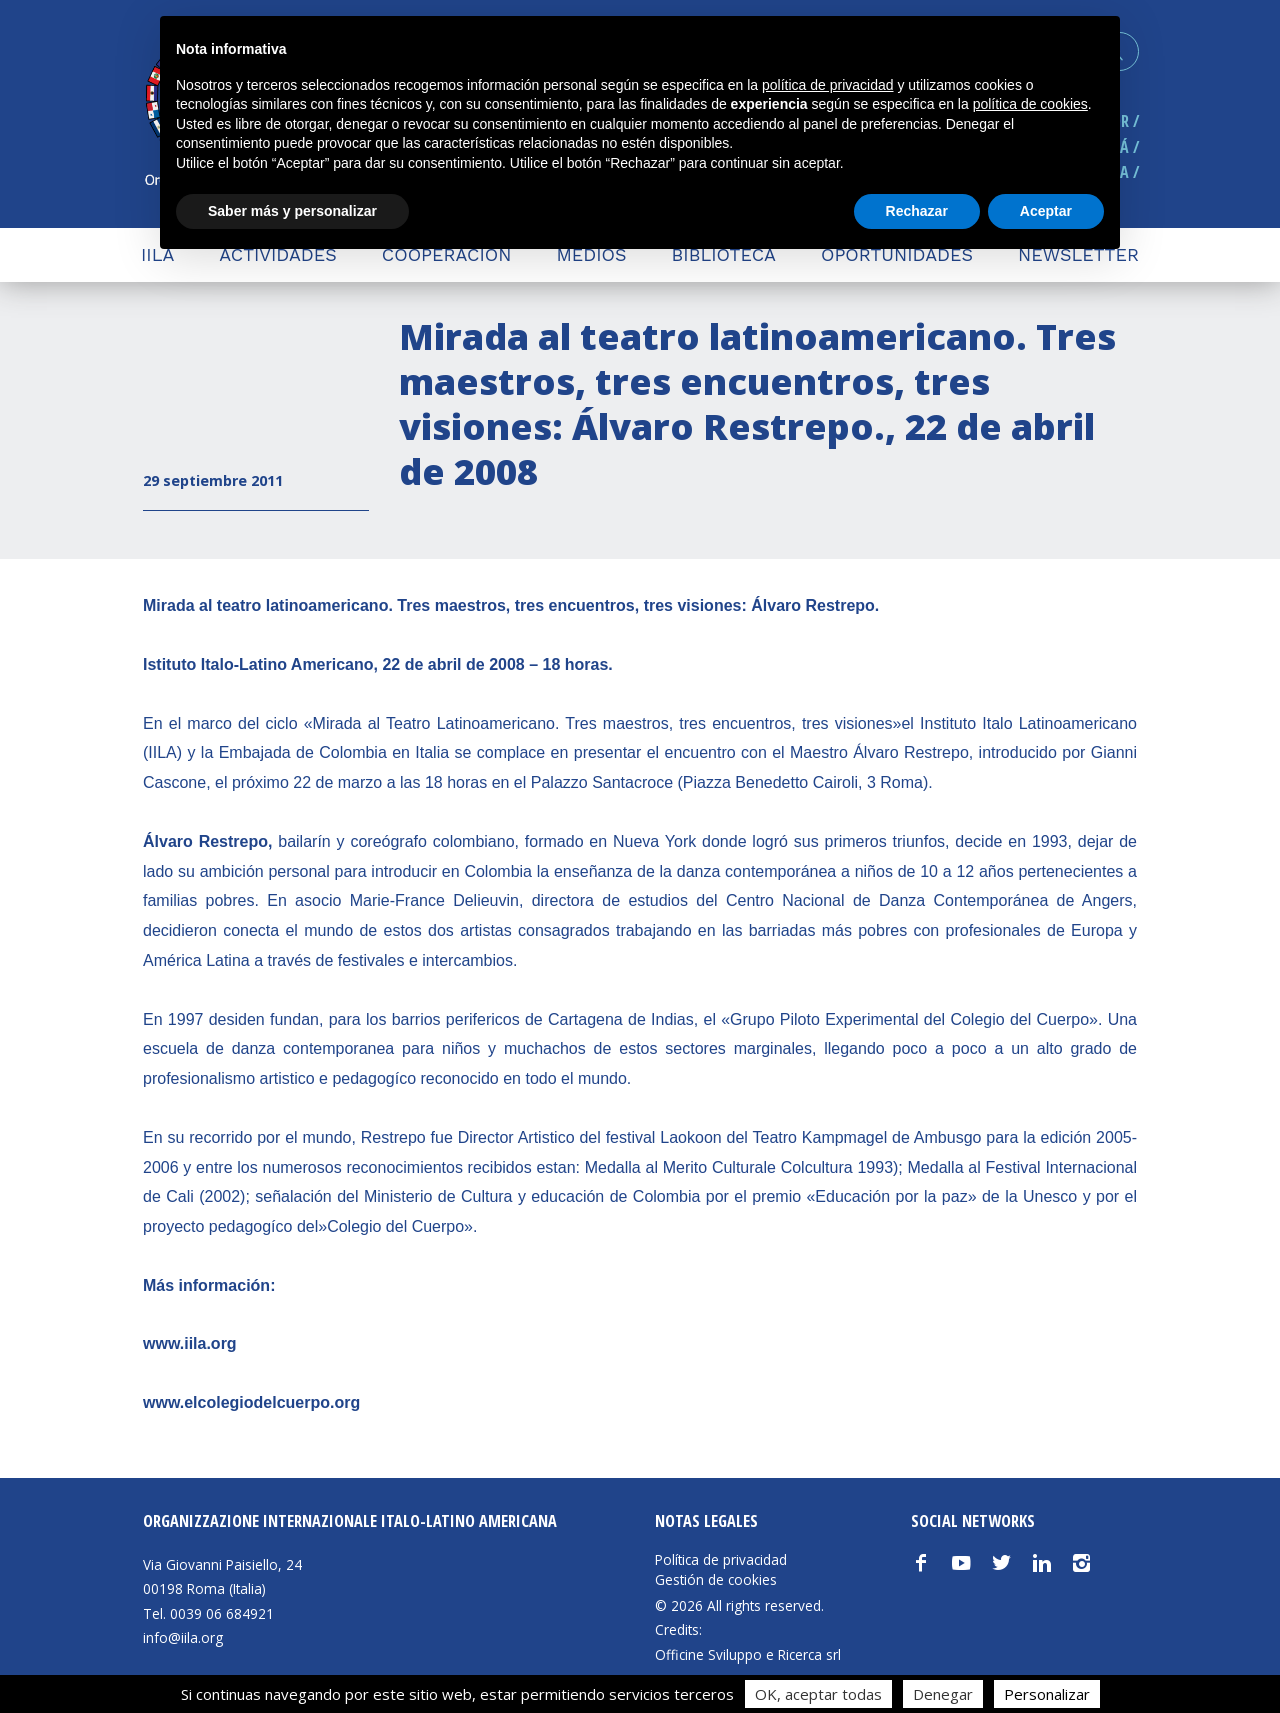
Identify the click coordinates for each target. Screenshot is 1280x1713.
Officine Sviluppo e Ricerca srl (748, 1654)
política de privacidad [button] (828, 85)
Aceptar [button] (1046, 211)
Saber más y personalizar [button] (292, 211)
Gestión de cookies (716, 1580)
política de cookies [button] (1030, 104)
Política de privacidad (721, 1560)
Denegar (943, 1694)
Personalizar (1047, 1694)
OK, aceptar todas (818, 1694)
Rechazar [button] (917, 211)
